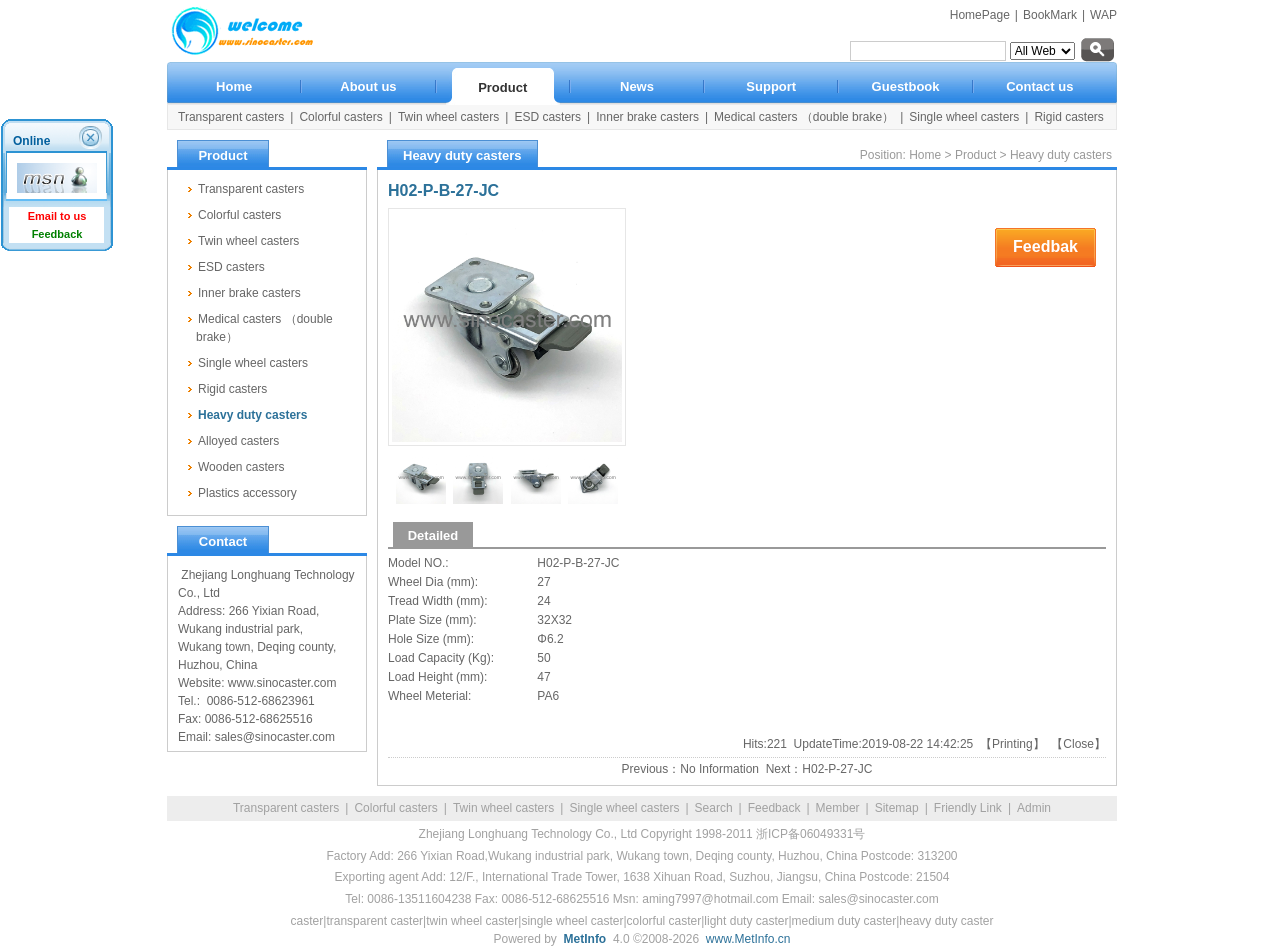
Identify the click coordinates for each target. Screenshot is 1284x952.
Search (714, 808)
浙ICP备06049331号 (810, 834)
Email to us (57, 216)
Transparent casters (286, 808)
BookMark (1050, 15)
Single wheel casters (624, 808)
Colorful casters (395, 808)
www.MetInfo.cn (748, 939)
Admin (1034, 808)
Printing (1012, 744)
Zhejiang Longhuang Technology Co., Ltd (528, 834)
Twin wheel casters (503, 808)
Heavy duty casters (1061, 155)
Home (925, 155)
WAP (1103, 15)
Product (975, 155)
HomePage (980, 15)
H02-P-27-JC (837, 769)
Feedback (774, 808)
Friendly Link (968, 808)
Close (1078, 744)
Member (838, 808)
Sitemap (897, 808)
